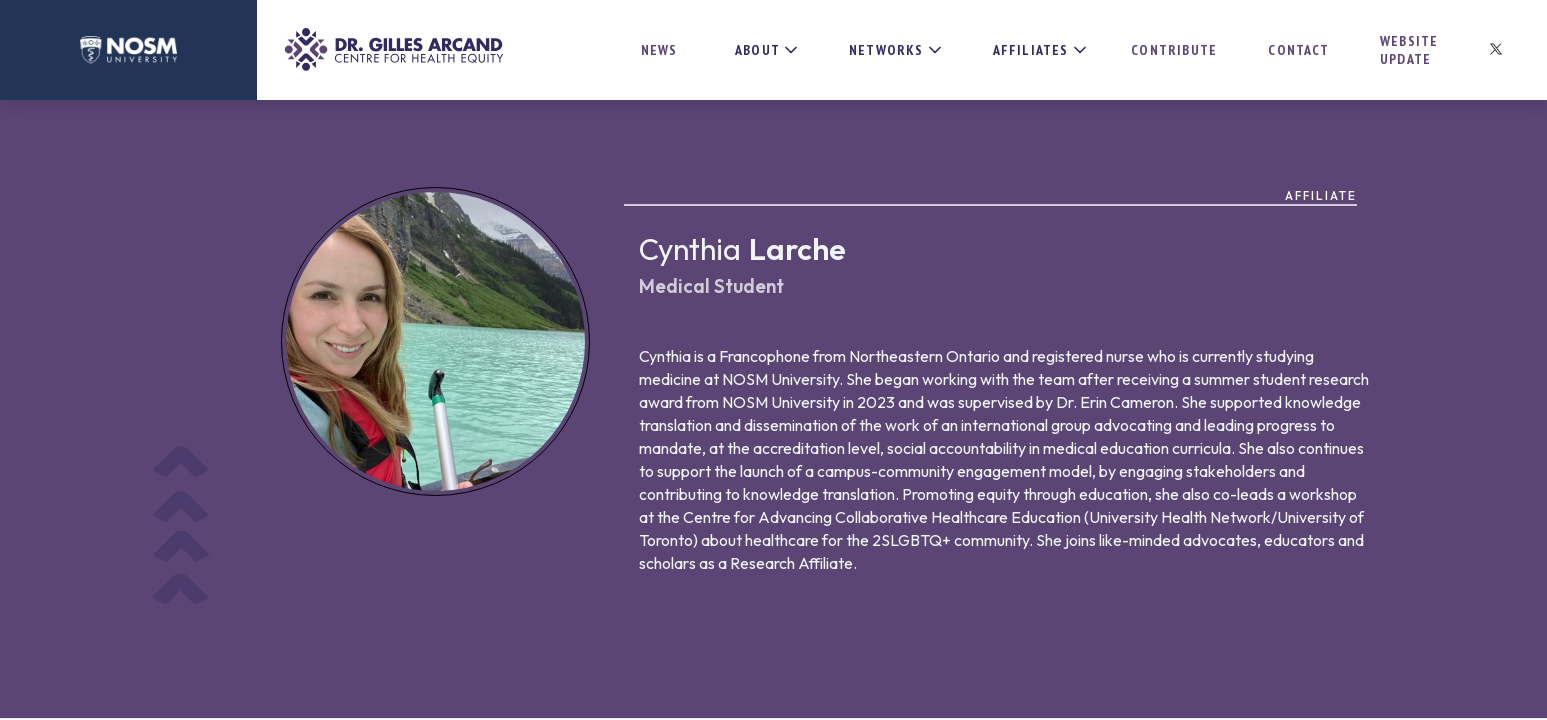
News (659, 50)
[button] (760, 50)
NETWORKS (886, 50)
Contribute (1174, 50)
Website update (1409, 50)
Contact (1298, 50)
